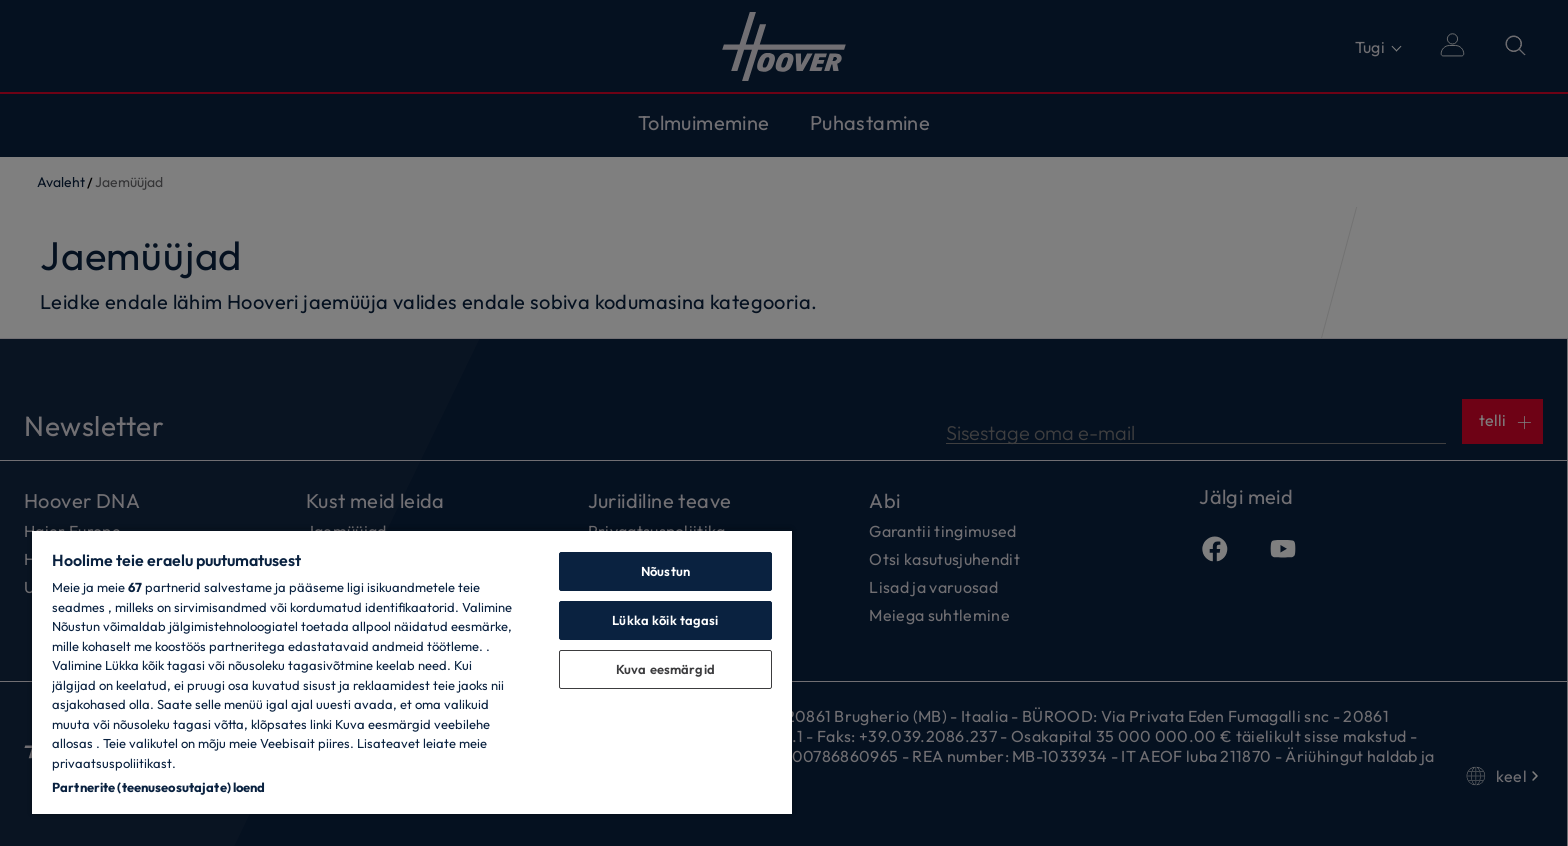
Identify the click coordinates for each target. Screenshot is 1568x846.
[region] (412, 671)
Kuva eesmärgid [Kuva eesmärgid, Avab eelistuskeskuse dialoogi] (665, 669)
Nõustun (665, 571)
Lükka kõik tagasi (665, 620)
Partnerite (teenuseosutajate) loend (159, 787)
